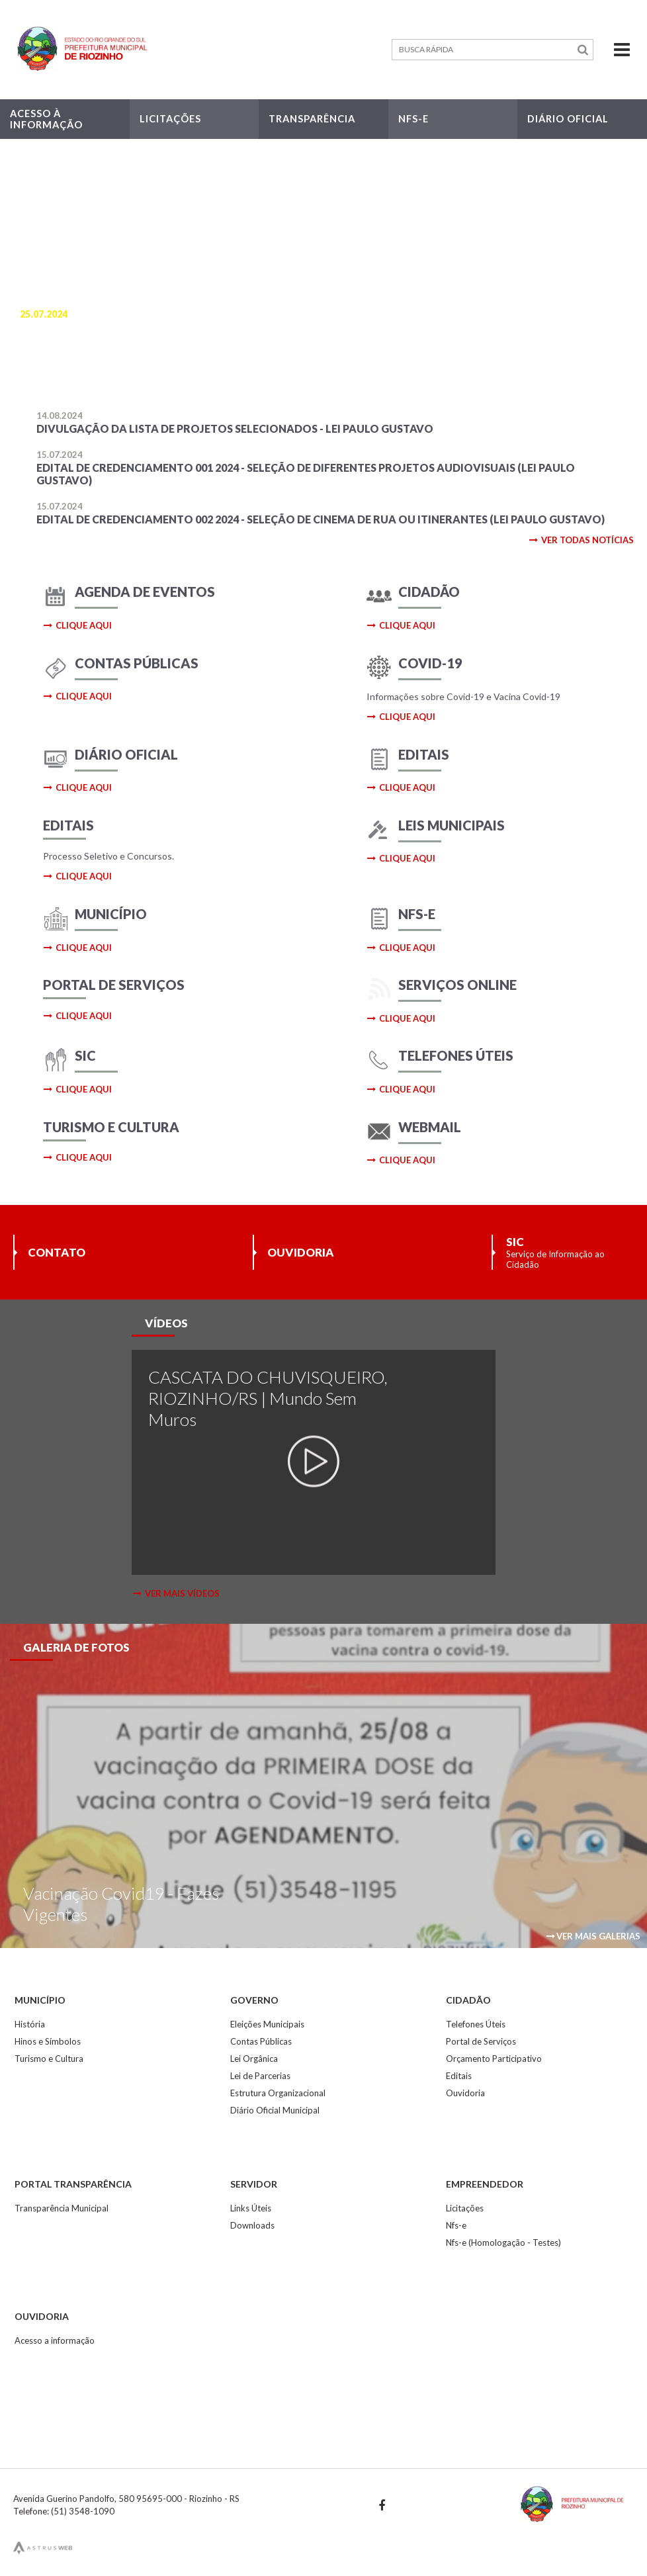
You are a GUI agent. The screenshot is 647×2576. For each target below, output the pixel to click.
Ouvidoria (465, 2093)
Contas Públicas (261, 2041)
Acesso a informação (55, 2340)
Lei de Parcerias (260, 2075)
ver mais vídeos (176, 1593)
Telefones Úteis (475, 2024)
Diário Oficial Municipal (275, 2110)
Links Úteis (250, 2208)
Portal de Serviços (481, 2041)
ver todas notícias (581, 540)
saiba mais (58, 371)
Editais (459, 2075)
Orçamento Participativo (494, 2058)
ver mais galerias (592, 1936)
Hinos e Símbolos (48, 2041)
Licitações (465, 2208)
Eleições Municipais (267, 2024)
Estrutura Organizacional (277, 2093)
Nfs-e (456, 2225)
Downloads (252, 2225)
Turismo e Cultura (49, 2058)
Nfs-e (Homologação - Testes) (503, 2242)
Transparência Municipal (61, 2208)
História (30, 2024)
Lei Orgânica (254, 2058)
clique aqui (77, 625)
